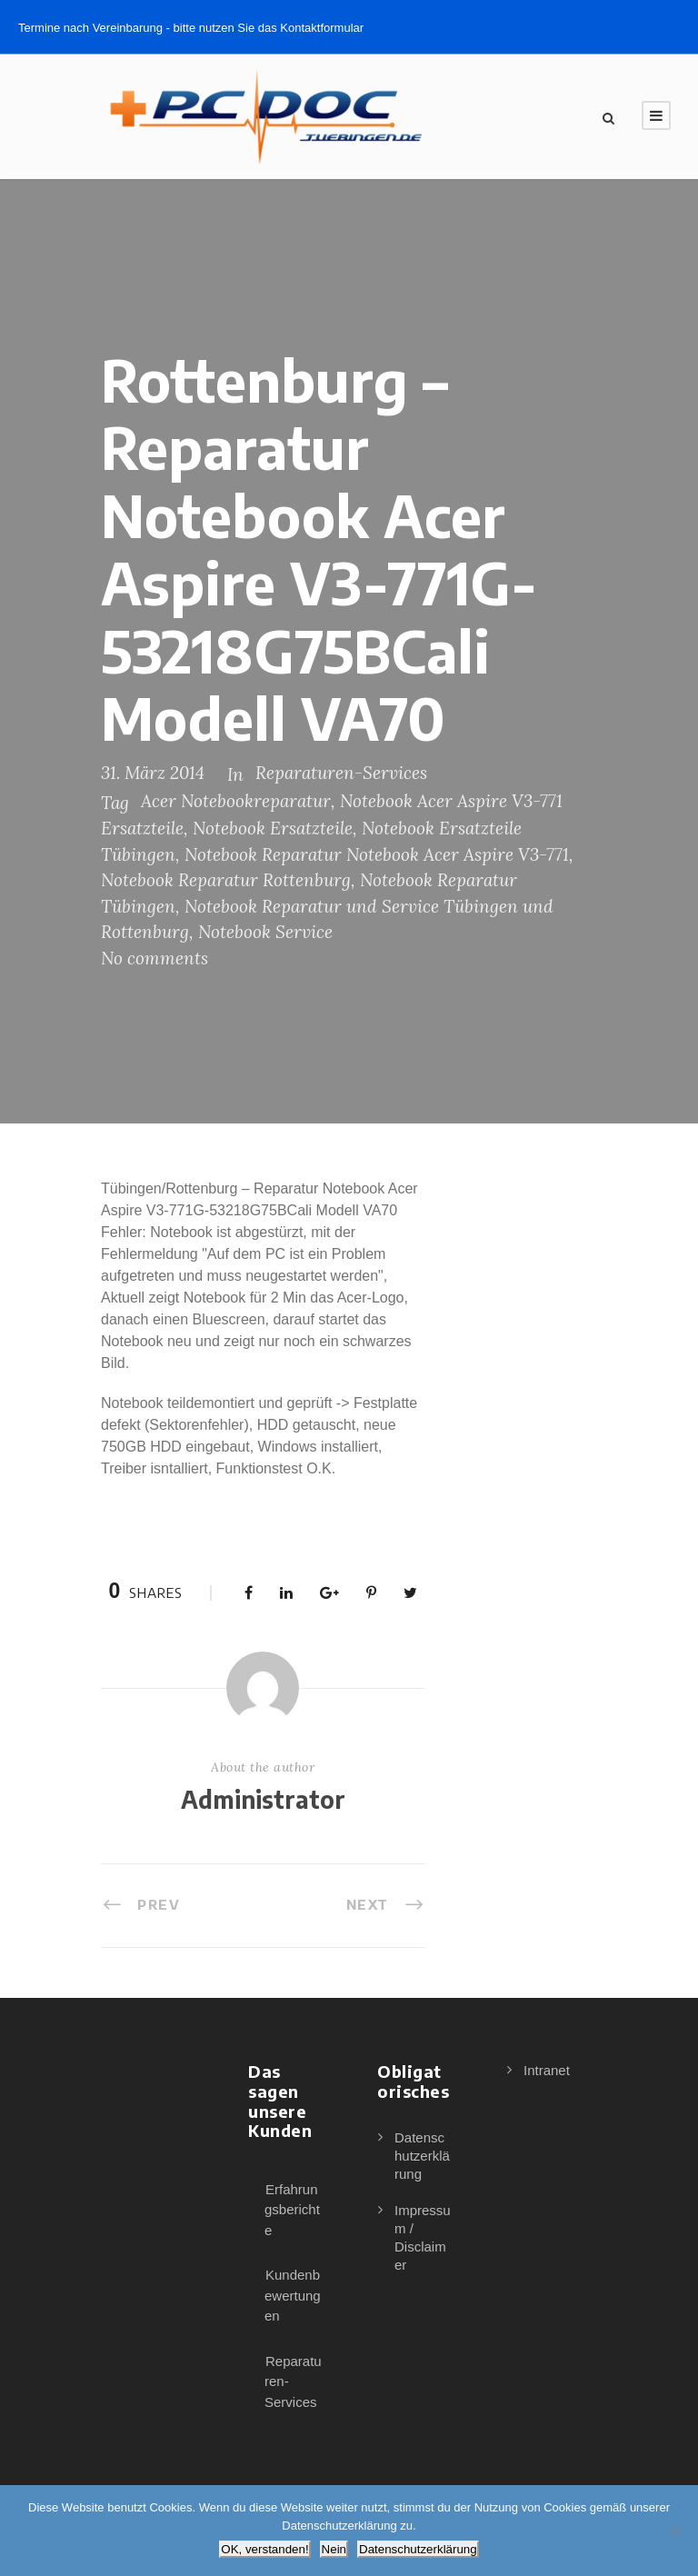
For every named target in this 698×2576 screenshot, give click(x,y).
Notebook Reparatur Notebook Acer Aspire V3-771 (376, 854)
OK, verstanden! (264, 2549)
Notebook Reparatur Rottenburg (226, 880)
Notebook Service (265, 932)
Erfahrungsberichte (292, 2210)
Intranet (547, 2070)
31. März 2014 (152, 773)
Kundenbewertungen (292, 2295)
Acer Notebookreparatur (236, 801)
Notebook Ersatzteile (273, 828)
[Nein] (675, 2530)
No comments (154, 958)
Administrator (263, 1799)
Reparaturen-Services (341, 773)
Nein (334, 2549)
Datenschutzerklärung (422, 2156)
